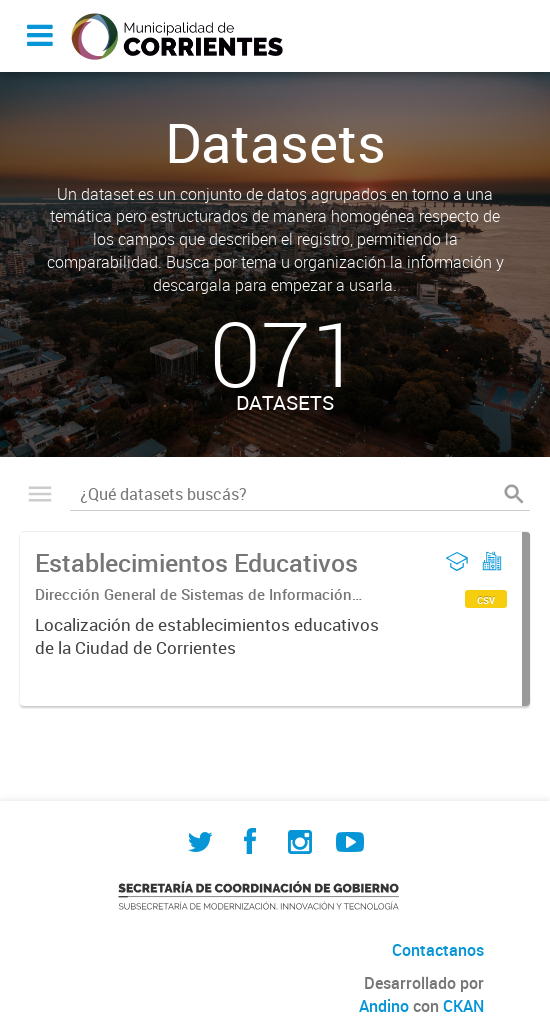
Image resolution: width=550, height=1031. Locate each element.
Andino (384, 1006)
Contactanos (438, 950)
